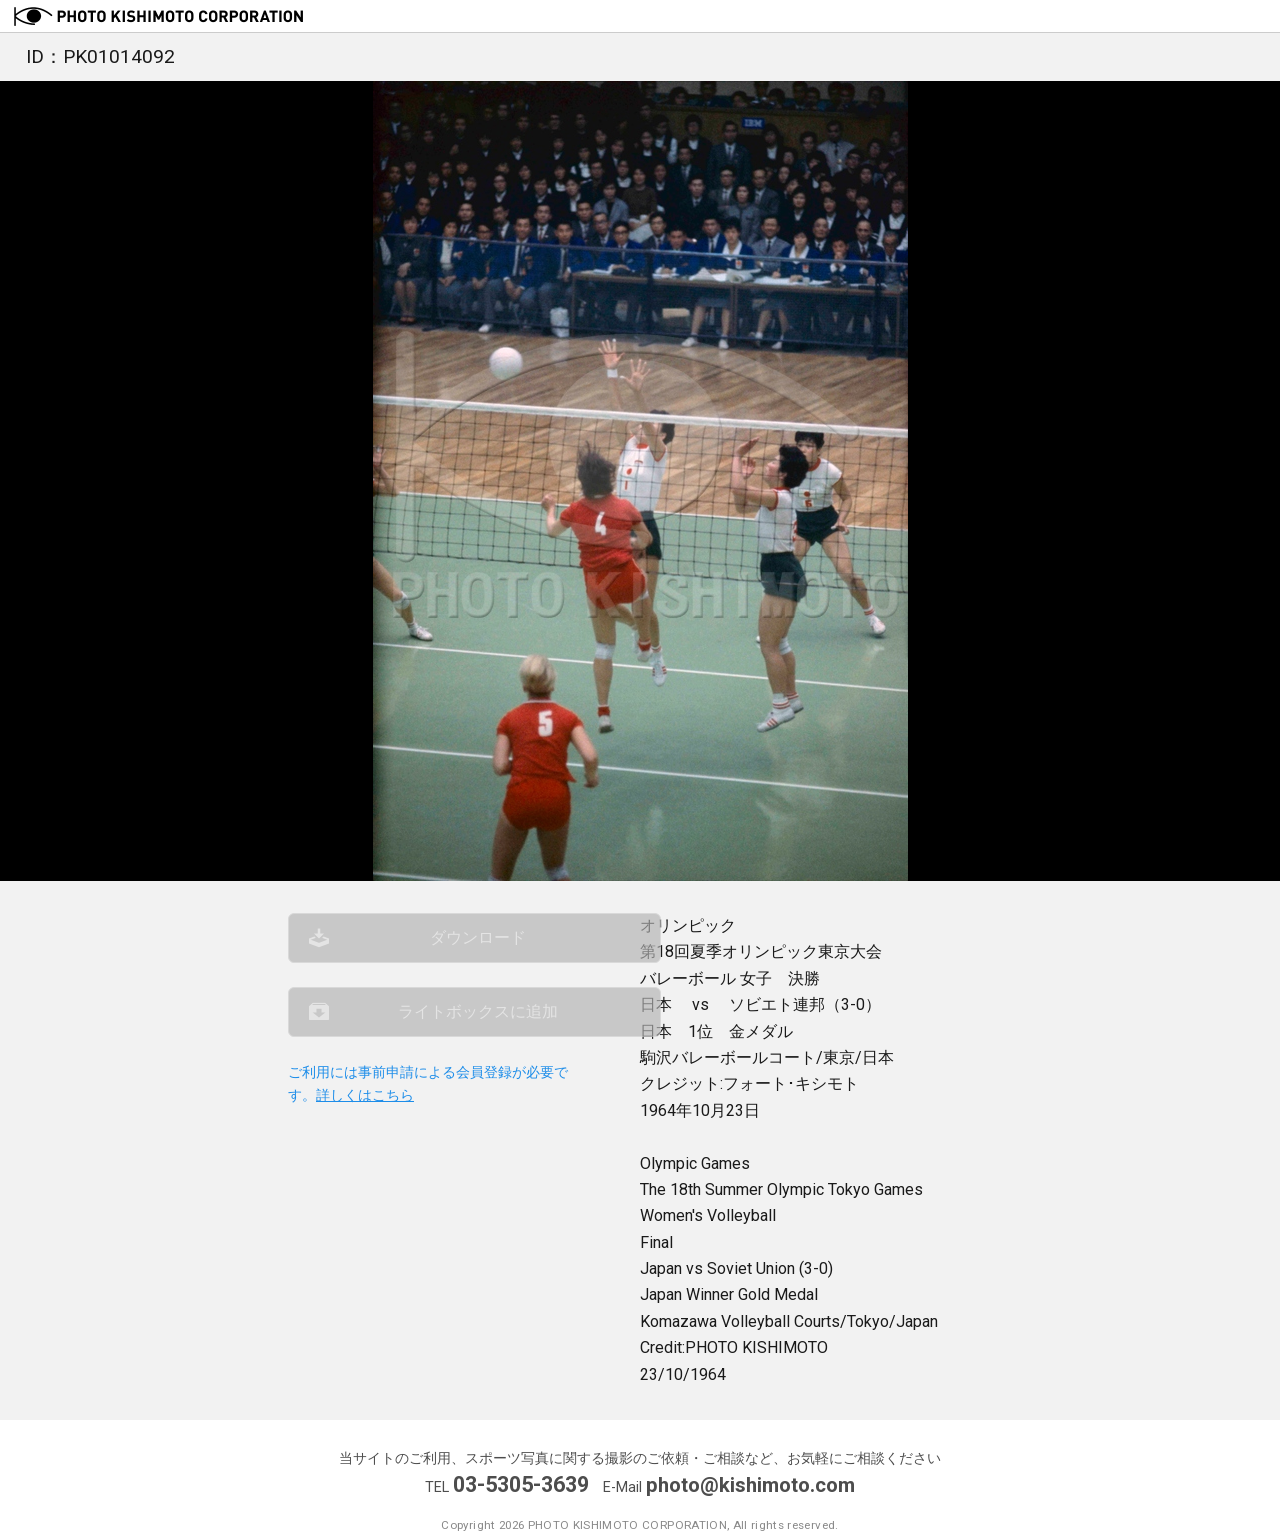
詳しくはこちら (365, 1114)
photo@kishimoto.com (751, 1484)
